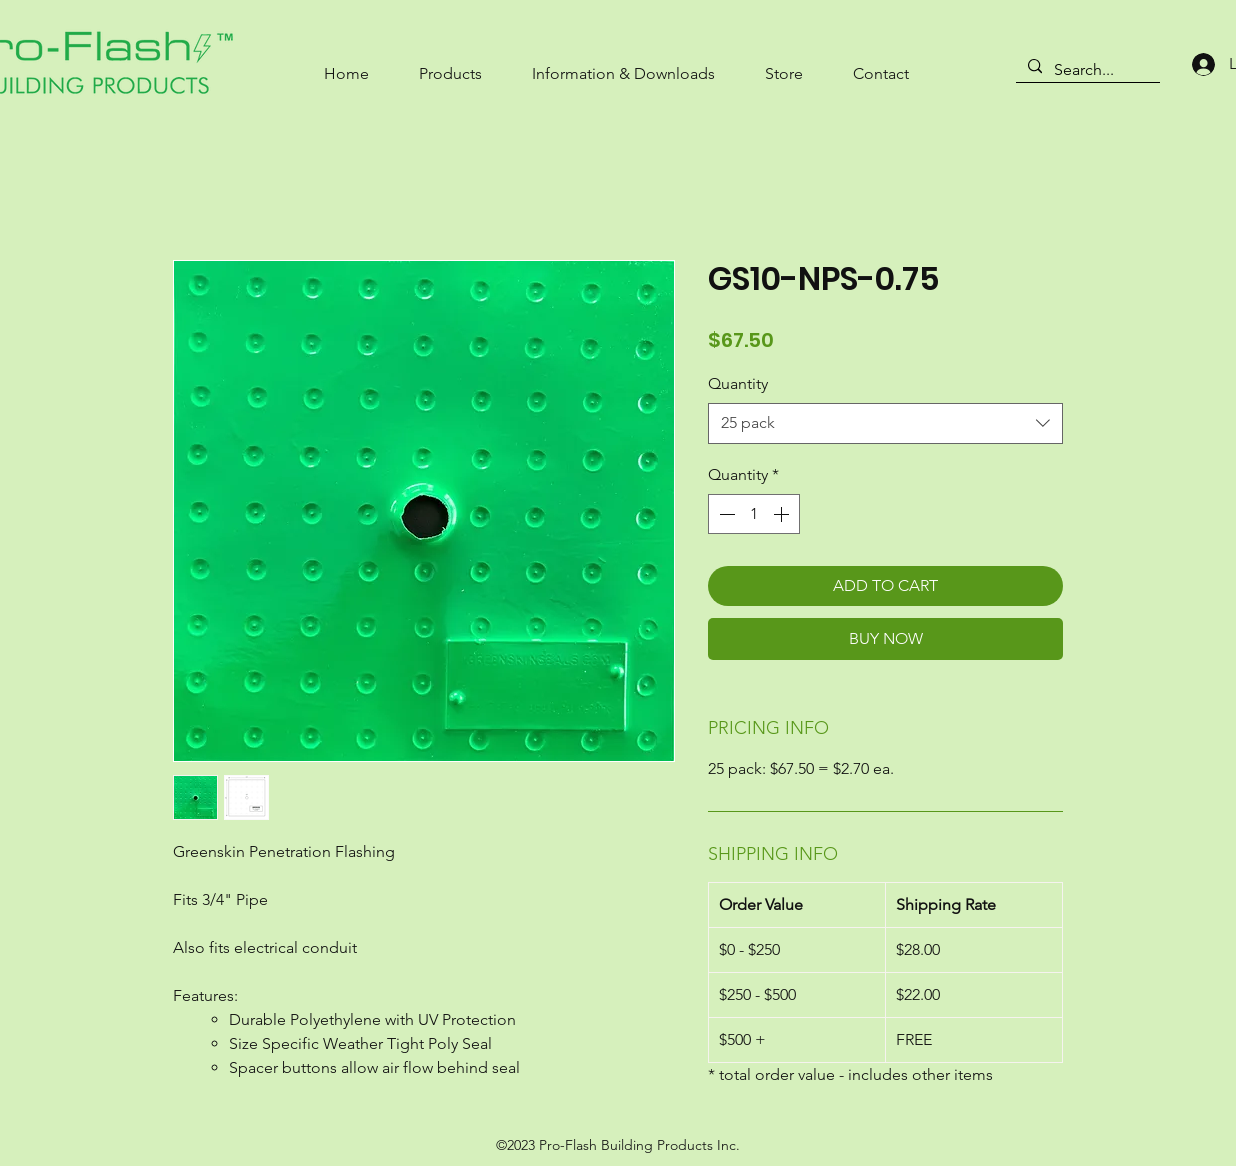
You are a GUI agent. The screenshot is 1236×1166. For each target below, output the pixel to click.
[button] (450, 64)
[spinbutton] (754, 514)
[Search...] (1086, 70)
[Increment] (783, 514)
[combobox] (885, 423)
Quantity (738, 383)
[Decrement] (725, 514)
